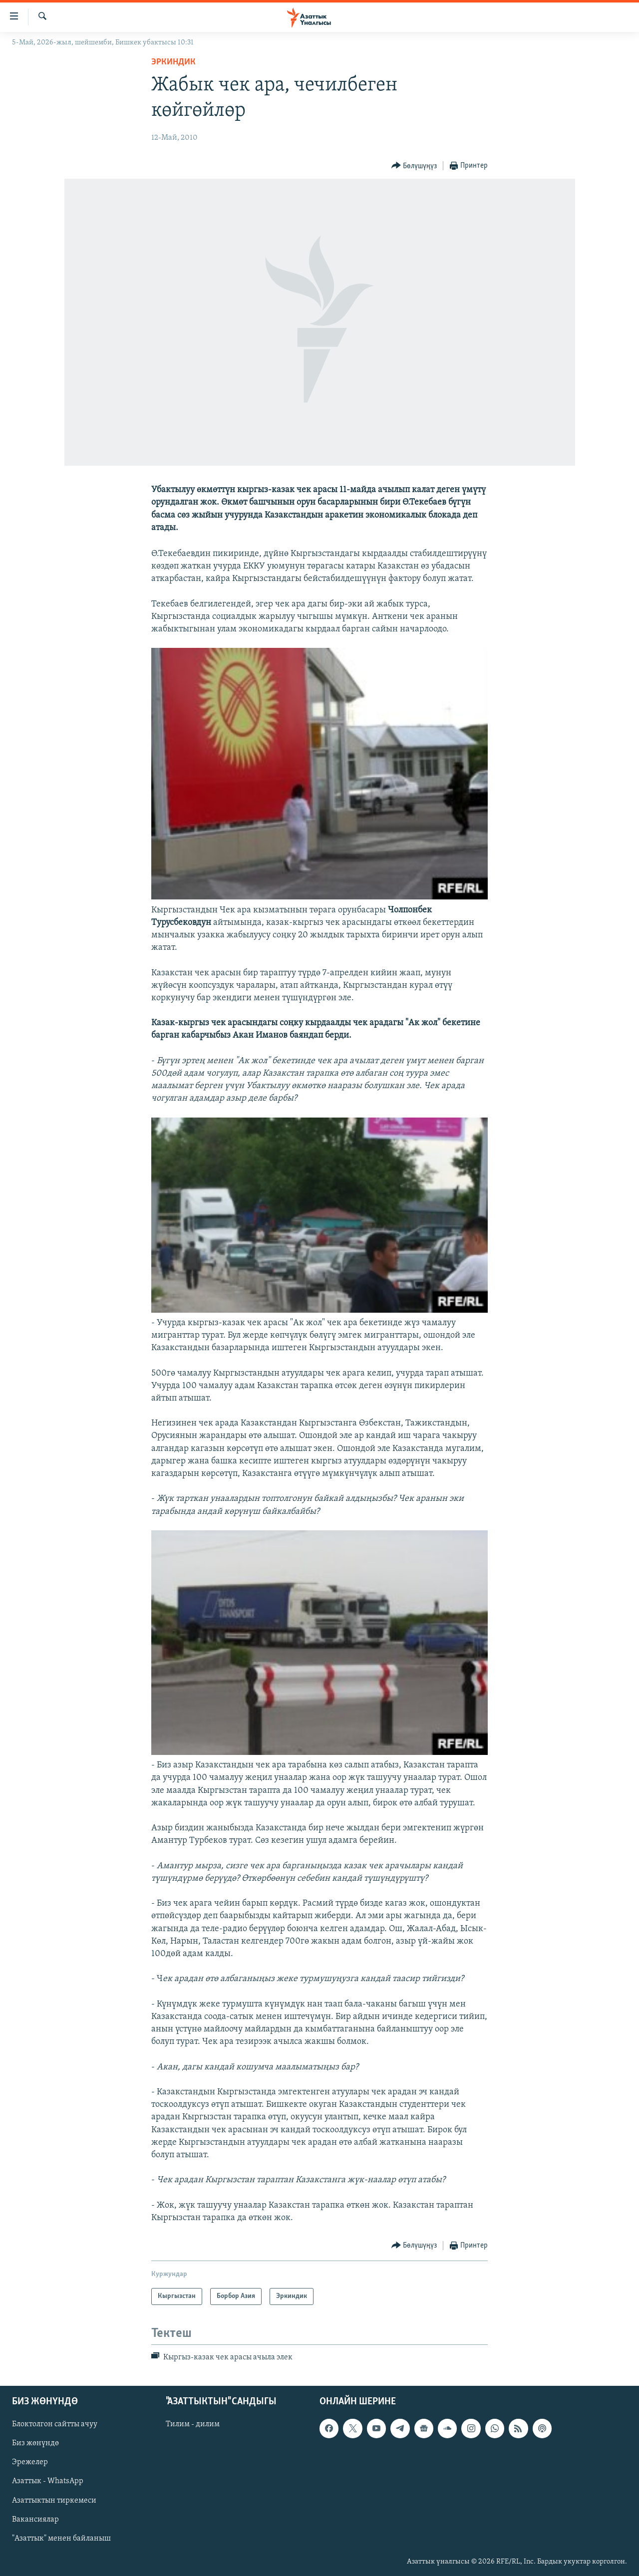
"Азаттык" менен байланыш (61, 2538)
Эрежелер (30, 2462)
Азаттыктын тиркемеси (54, 2500)
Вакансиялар (35, 2519)
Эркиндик (173, 62)
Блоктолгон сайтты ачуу (54, 2424)
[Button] (414, 166)
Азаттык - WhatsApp (47, 2481)
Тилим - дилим (193, 2424)
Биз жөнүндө (35, 2443)
